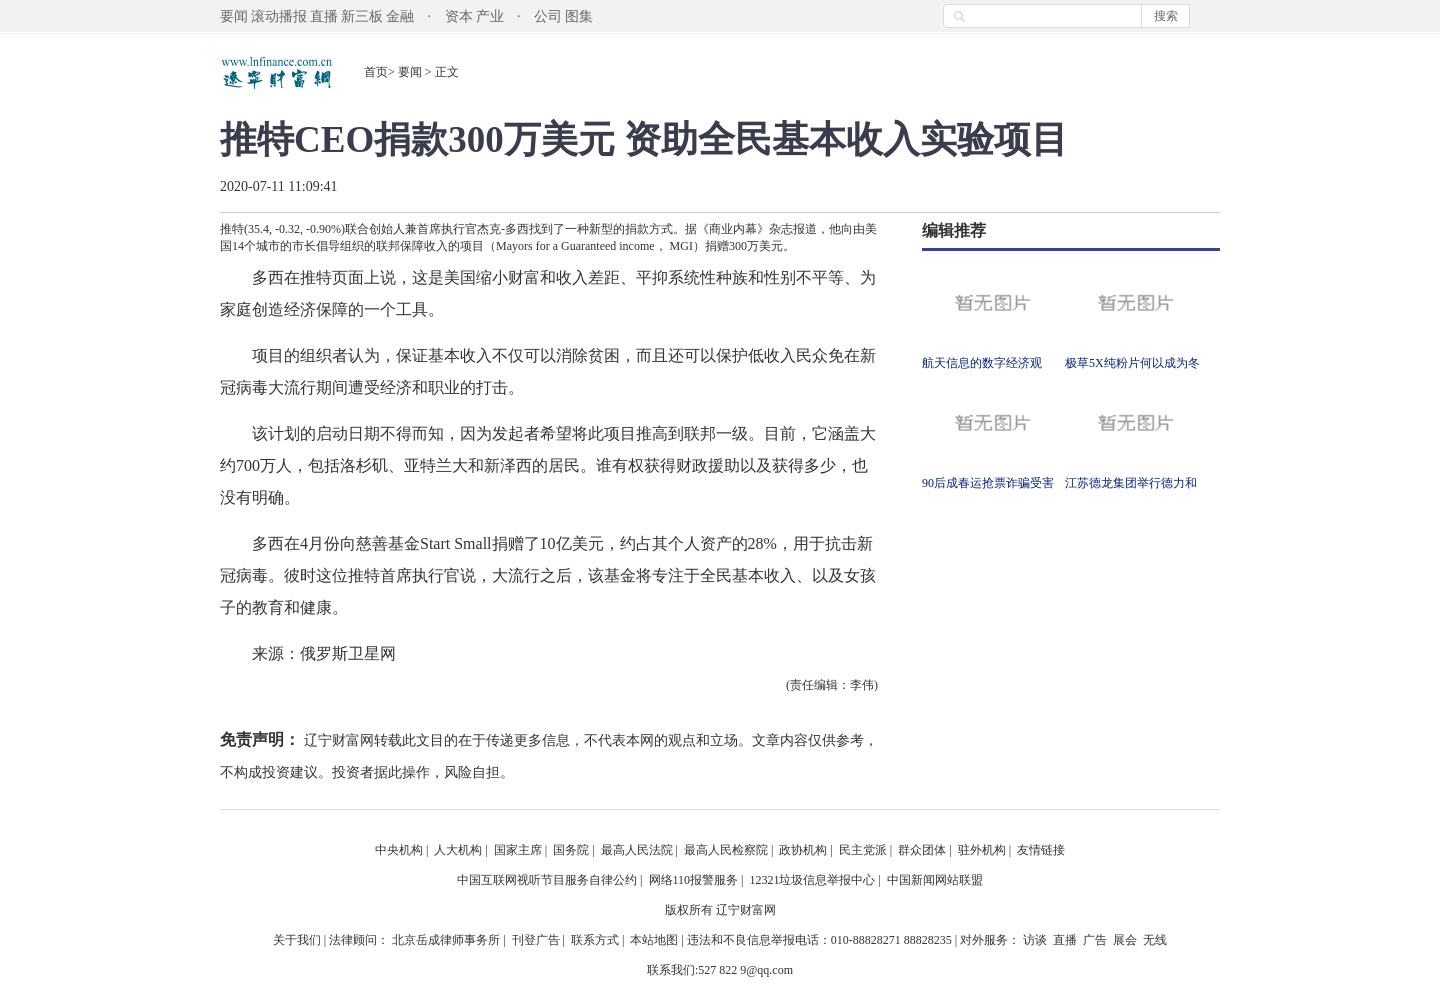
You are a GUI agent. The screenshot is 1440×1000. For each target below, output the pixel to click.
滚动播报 (279, 16)
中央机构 (399, 850)
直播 (324, 16)
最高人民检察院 (726, 850)
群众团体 (922, 850)
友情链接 (1041, 850)
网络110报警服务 (694, 880)
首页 (376, 72)
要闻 (234, 16)
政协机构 (803, 850)
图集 (579, 16)
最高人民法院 (637, 850)
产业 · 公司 (519, 16)
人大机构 (458, 850)
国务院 (571, 850)
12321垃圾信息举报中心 (812, 880)
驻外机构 (982, 850)
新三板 (362, 16)
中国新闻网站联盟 (935, 880)
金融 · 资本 (429, 16)
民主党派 (863, 850)
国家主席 (518, 850)
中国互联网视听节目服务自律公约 (547, 880)
